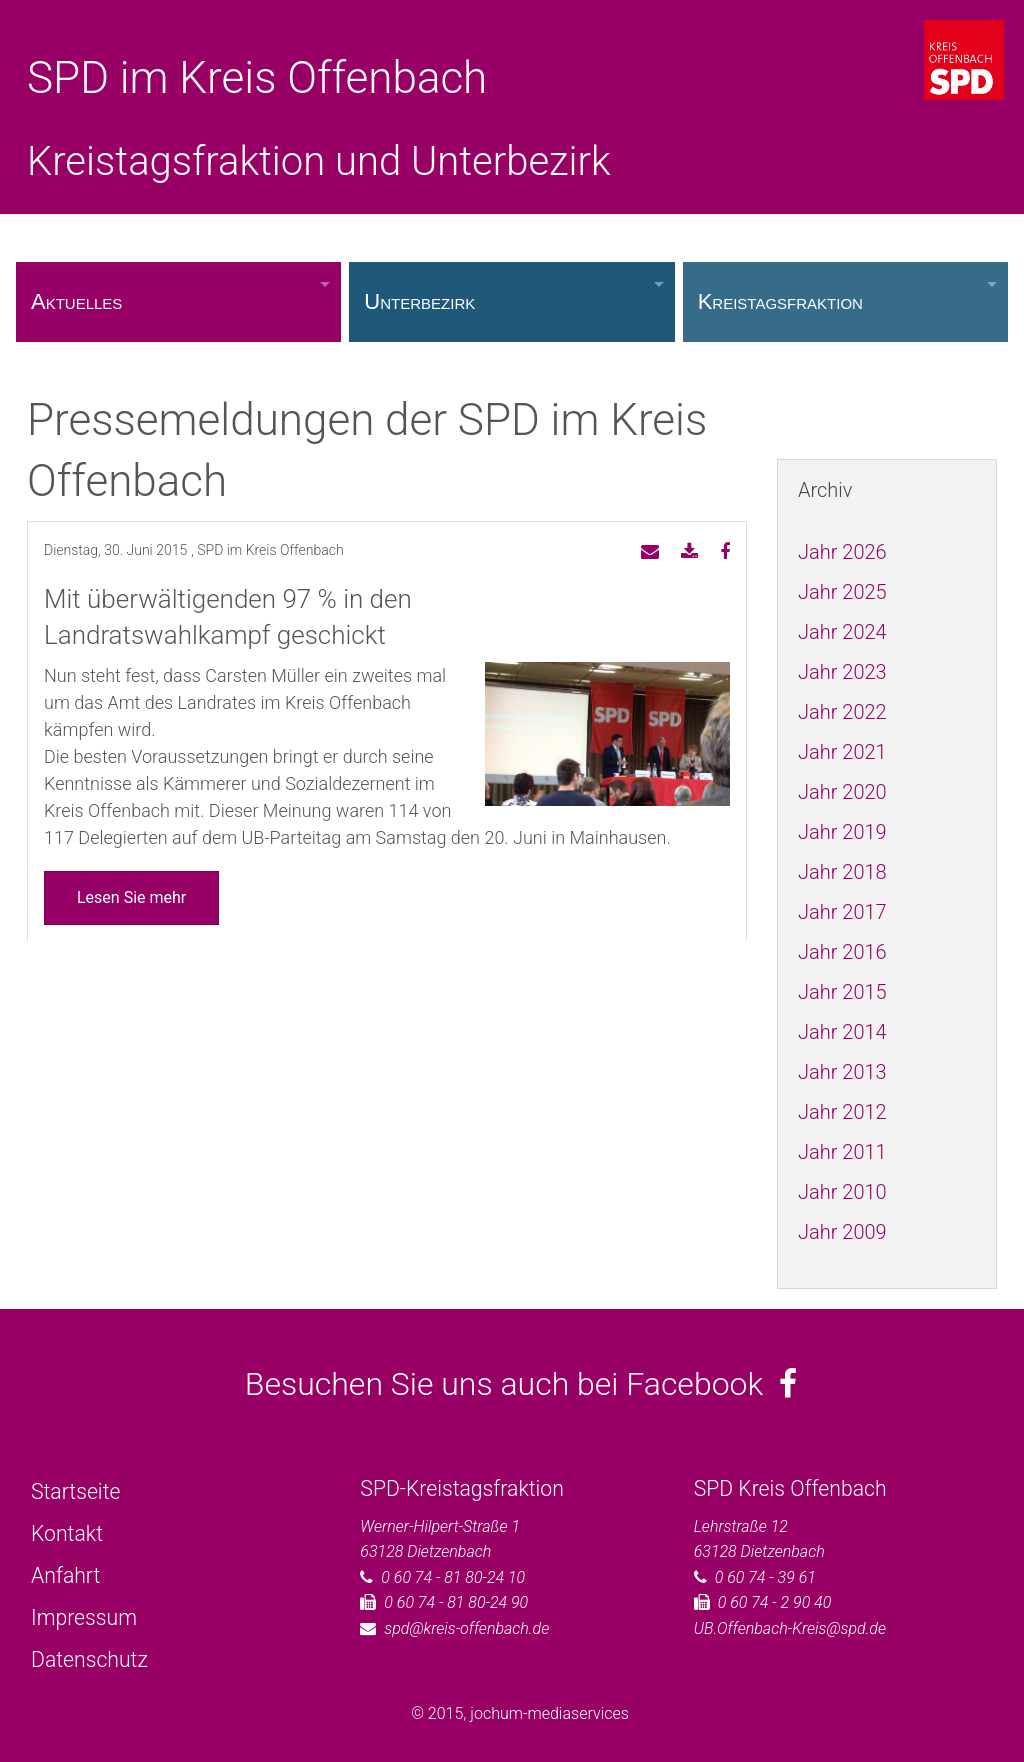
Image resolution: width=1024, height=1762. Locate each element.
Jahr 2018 (842, 872)
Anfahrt (65, 1575)
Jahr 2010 (842, 1192)
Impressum (84, 1617)
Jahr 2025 (842, 592)
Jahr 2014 (842, 1032)
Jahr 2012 (842, 1112)
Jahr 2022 (842, 712)
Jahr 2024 (842, 632)
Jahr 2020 (842, 792)
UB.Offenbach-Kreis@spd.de (790, 1628)
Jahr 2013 (842, 1072)
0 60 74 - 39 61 (765, 1577)
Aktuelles (76, 301)
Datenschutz (89, 1659)
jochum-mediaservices (549, 1713)
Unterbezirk (419, 301)
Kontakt (67, 1533)
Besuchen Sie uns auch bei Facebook (521, 1384)
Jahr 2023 (842, 672)
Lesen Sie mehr (131, 897)
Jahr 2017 (842, 912)
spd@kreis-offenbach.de (466, 1628)
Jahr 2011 (842, 1152)
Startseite (75, 1491)
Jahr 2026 (842, 552)
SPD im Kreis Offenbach (257, 78)
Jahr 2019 (842, 832)
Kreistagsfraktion (780, 301)
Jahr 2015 (842, 992)
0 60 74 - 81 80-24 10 (453, 1577)
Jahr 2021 (842, 752)
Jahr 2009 (842, 1232)
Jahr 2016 (842, 952)
